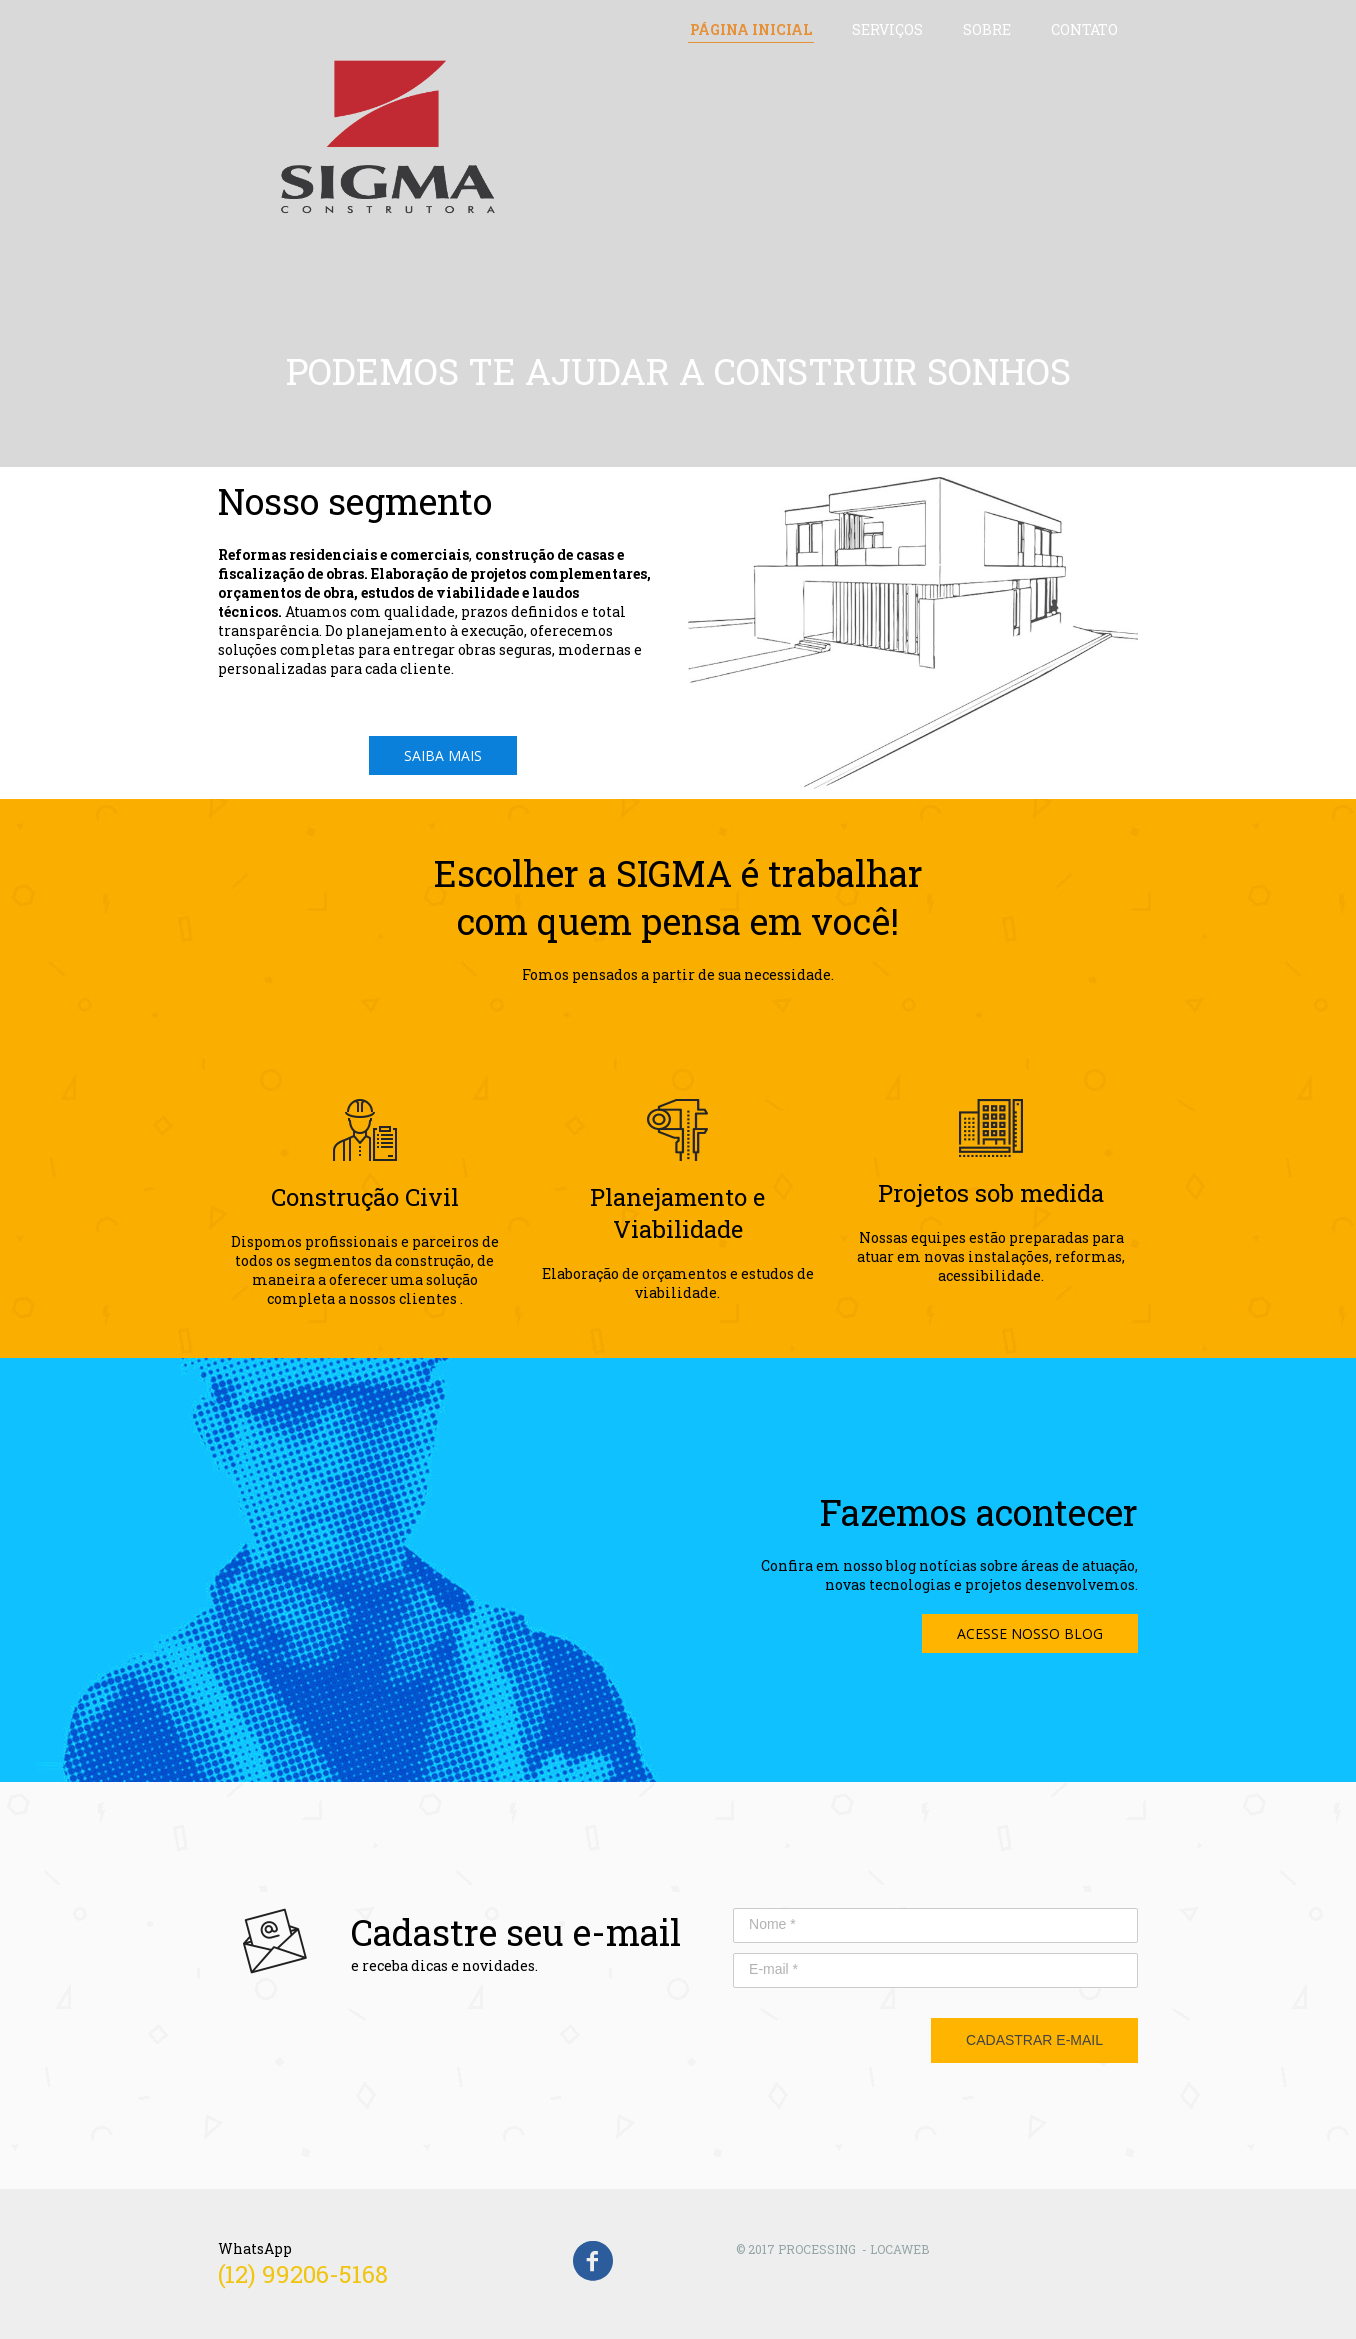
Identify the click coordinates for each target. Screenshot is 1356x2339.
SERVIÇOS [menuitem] (887, 29)
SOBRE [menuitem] (987, 29)
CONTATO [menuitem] (1084, 29)
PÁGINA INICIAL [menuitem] (751, 29)
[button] (443, 755)
